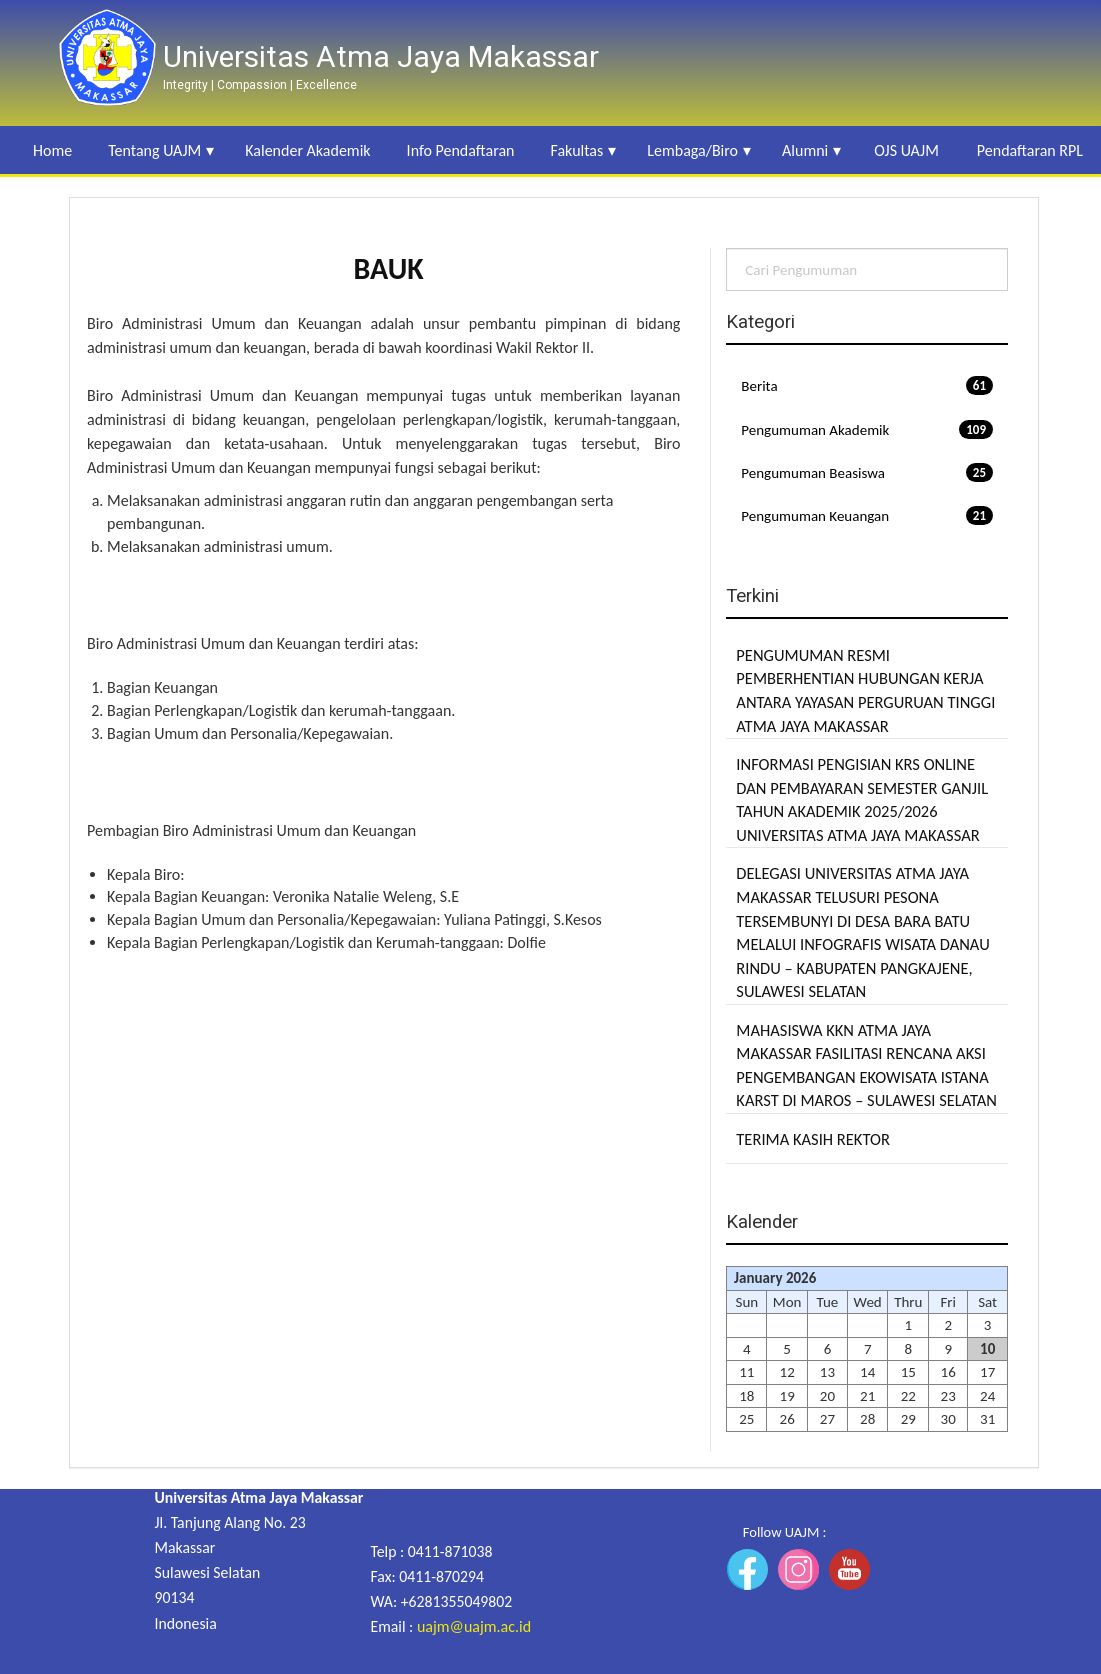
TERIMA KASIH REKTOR (813, 1139)
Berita (867, 385)
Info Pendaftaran (461, 150)
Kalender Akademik (307, 150)
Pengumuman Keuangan (867, 515)
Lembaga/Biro (692, 150)
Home (52, 150)
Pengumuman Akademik (867, 429)
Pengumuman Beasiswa (867, 472)
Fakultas (576, 150)
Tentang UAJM (154, 150)
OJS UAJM (906, 150)
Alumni (805, 150)
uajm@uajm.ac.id (474, 1626)
